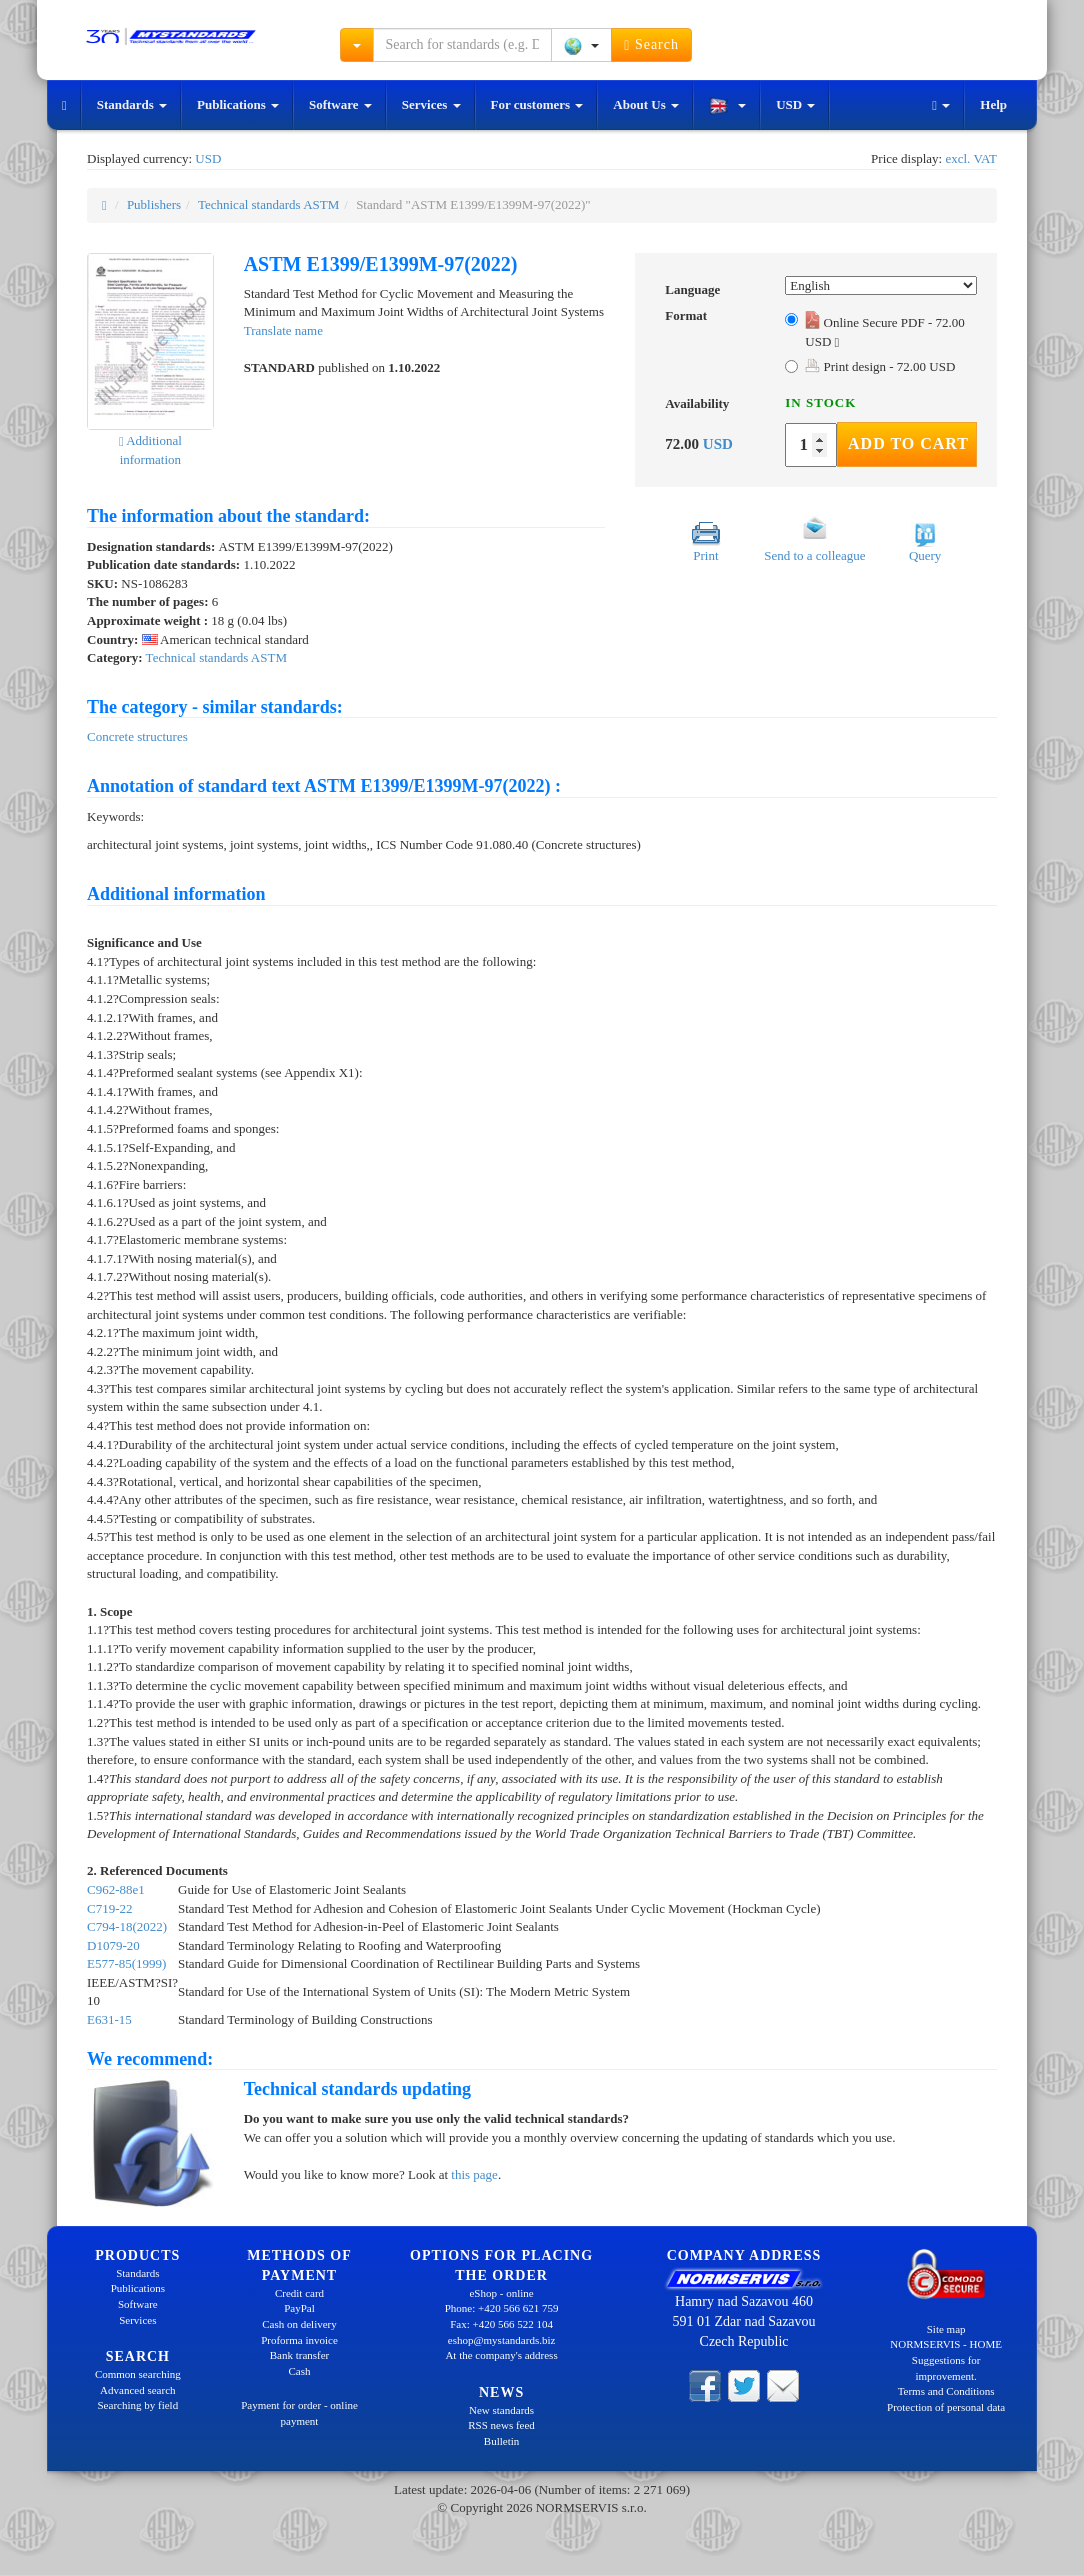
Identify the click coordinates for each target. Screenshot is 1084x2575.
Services (431, 104)
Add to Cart (908, 443)
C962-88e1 (116, 1889)
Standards (132, 104)
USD (795, 104)
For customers (537, 104)
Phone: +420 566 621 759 (502, 2308)
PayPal (299, 2308)
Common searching (138, 2374)
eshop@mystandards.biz (502, 2340)
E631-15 (109, 2019)
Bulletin (501, 2441)
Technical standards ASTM (268, 204)
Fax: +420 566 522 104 (501, 2324)
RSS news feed (501, 2425)
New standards (501, 2410)
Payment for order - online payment (299, 2413)
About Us (646, 104)
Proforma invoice (299, 2340)
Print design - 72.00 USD (880, 366)
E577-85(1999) (126, 1963)
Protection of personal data (946, 2407)
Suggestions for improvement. (946, 2368)
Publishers (154, 204)
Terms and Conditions (946, 2391)
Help (993, 104)
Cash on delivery (299, 2324)
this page (474, 2174)
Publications (238, 104)
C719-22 (110, 1908)
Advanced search (137, 2390)
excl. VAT (971, 158)
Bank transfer (300, 2355)
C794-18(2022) (127, 1926)
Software (340, 104)
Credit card (299, 2293)
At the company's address (501, 2355)
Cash (299, 2371)
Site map (946, 2329)
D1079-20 (113, 1945)
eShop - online (501, 2293)
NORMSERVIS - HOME (946, 2344)
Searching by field (138, 2405)
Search (651, 45)
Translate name (283, 330)
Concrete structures (137, 736)
